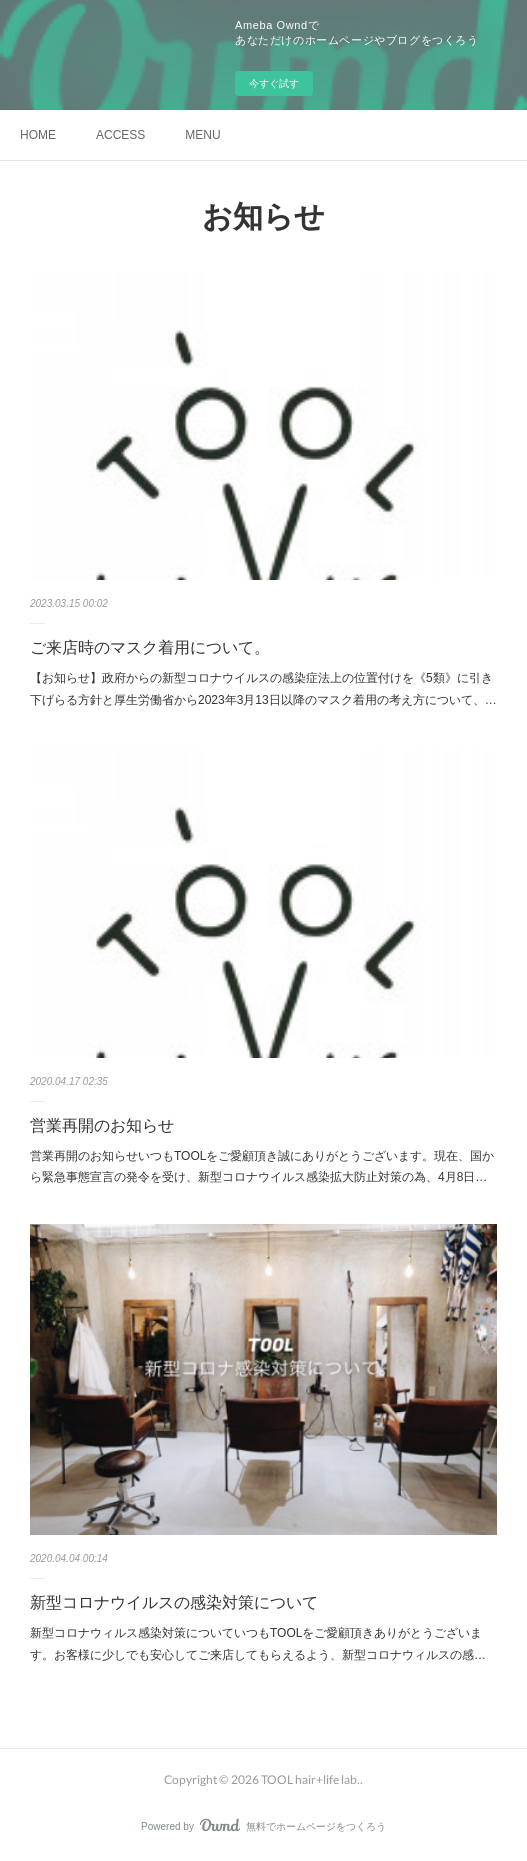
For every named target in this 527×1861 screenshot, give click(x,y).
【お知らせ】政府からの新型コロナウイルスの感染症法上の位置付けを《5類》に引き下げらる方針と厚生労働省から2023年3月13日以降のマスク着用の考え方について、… (263, 689)
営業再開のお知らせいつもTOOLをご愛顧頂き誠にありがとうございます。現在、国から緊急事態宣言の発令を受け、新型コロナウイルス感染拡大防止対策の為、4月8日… (262, 1167)
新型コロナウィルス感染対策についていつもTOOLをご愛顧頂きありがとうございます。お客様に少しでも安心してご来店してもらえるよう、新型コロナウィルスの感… (258, 1644)
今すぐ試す (274, 83)
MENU (202, 135)
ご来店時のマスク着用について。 (150, 647)
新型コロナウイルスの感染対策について (174, 1602)
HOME (38, 135)
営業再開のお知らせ (102, 1125)
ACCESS (120, 135)
